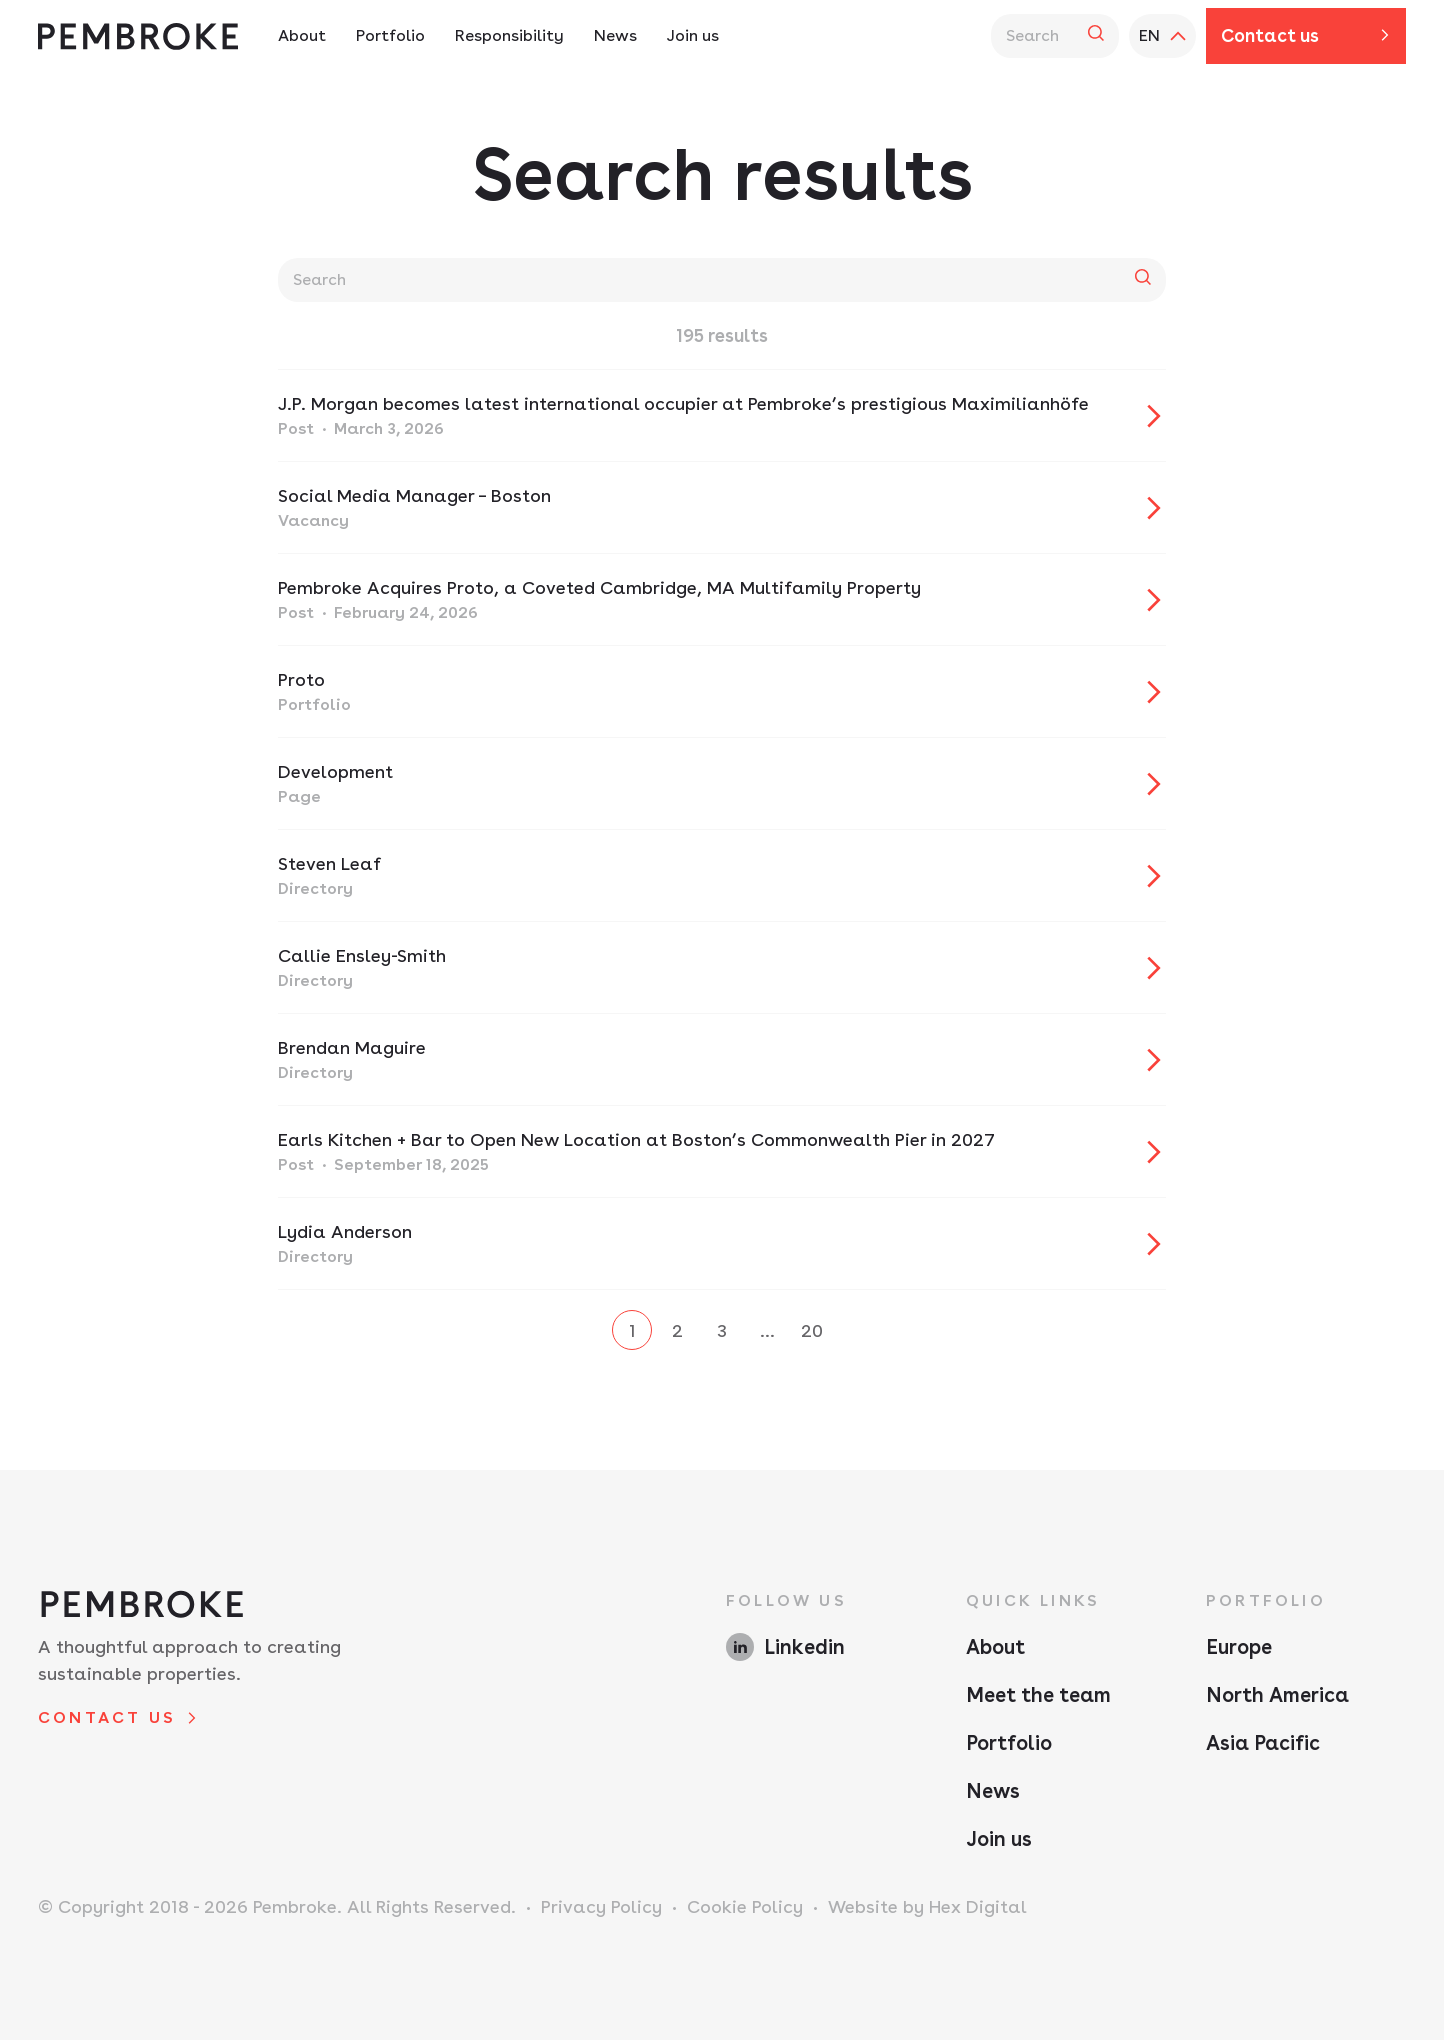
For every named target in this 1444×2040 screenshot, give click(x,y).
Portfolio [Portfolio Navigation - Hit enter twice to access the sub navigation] (390, 35)
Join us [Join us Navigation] (693, 35)
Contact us (1270, 35)
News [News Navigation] (615, 35)
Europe (1239, 1647)
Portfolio (1009, 1743)
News (993, 1791)
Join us (999, 1839)
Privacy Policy (601, 1906)
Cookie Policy (745, 1906)
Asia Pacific (1263, 1743)
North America (1277, 1695)
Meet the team (1038, 1695)
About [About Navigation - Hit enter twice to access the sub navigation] (302, 35)
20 (812, 1330)
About (995, 1647)
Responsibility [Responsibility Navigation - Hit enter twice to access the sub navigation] (509, 35)
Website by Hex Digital (927, 1906)
